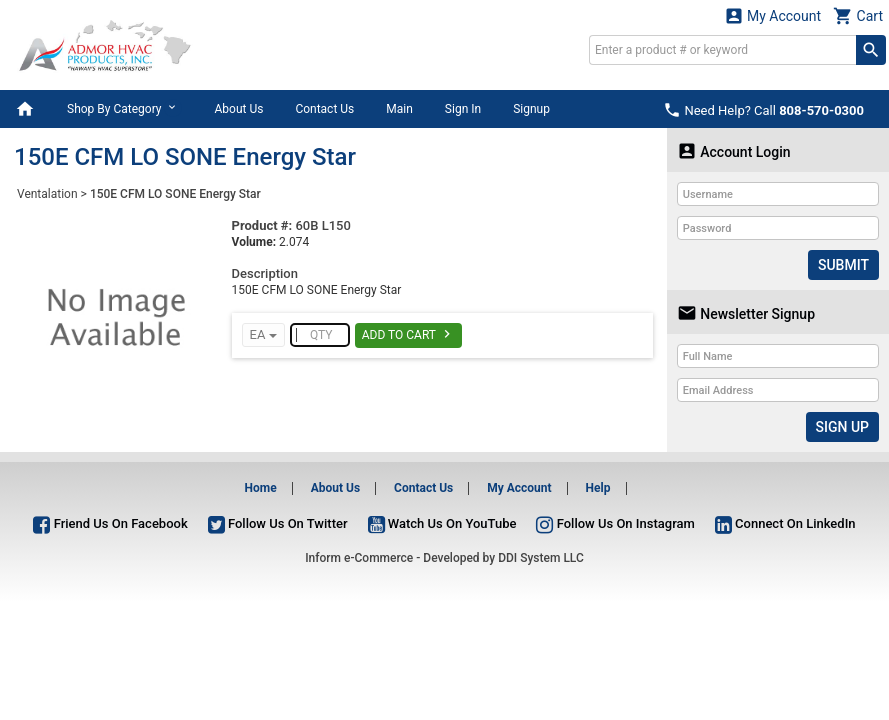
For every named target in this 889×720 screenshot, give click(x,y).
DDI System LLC (541, 558)
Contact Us (324, 109)
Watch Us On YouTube (442, 523)
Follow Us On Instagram (615, 523)
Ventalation (47, 194)
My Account (773, 15)
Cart (858, 15)
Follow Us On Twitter (278, 523)
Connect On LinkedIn (785, 523)
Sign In (463, 109)
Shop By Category (124, 108)
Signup (531, 109)
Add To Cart (408, 334)
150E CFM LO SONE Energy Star (175, 194)
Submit (843, 265)
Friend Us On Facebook (110, 523)
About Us (238, 109)
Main (399, 109)
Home (261, 488)
